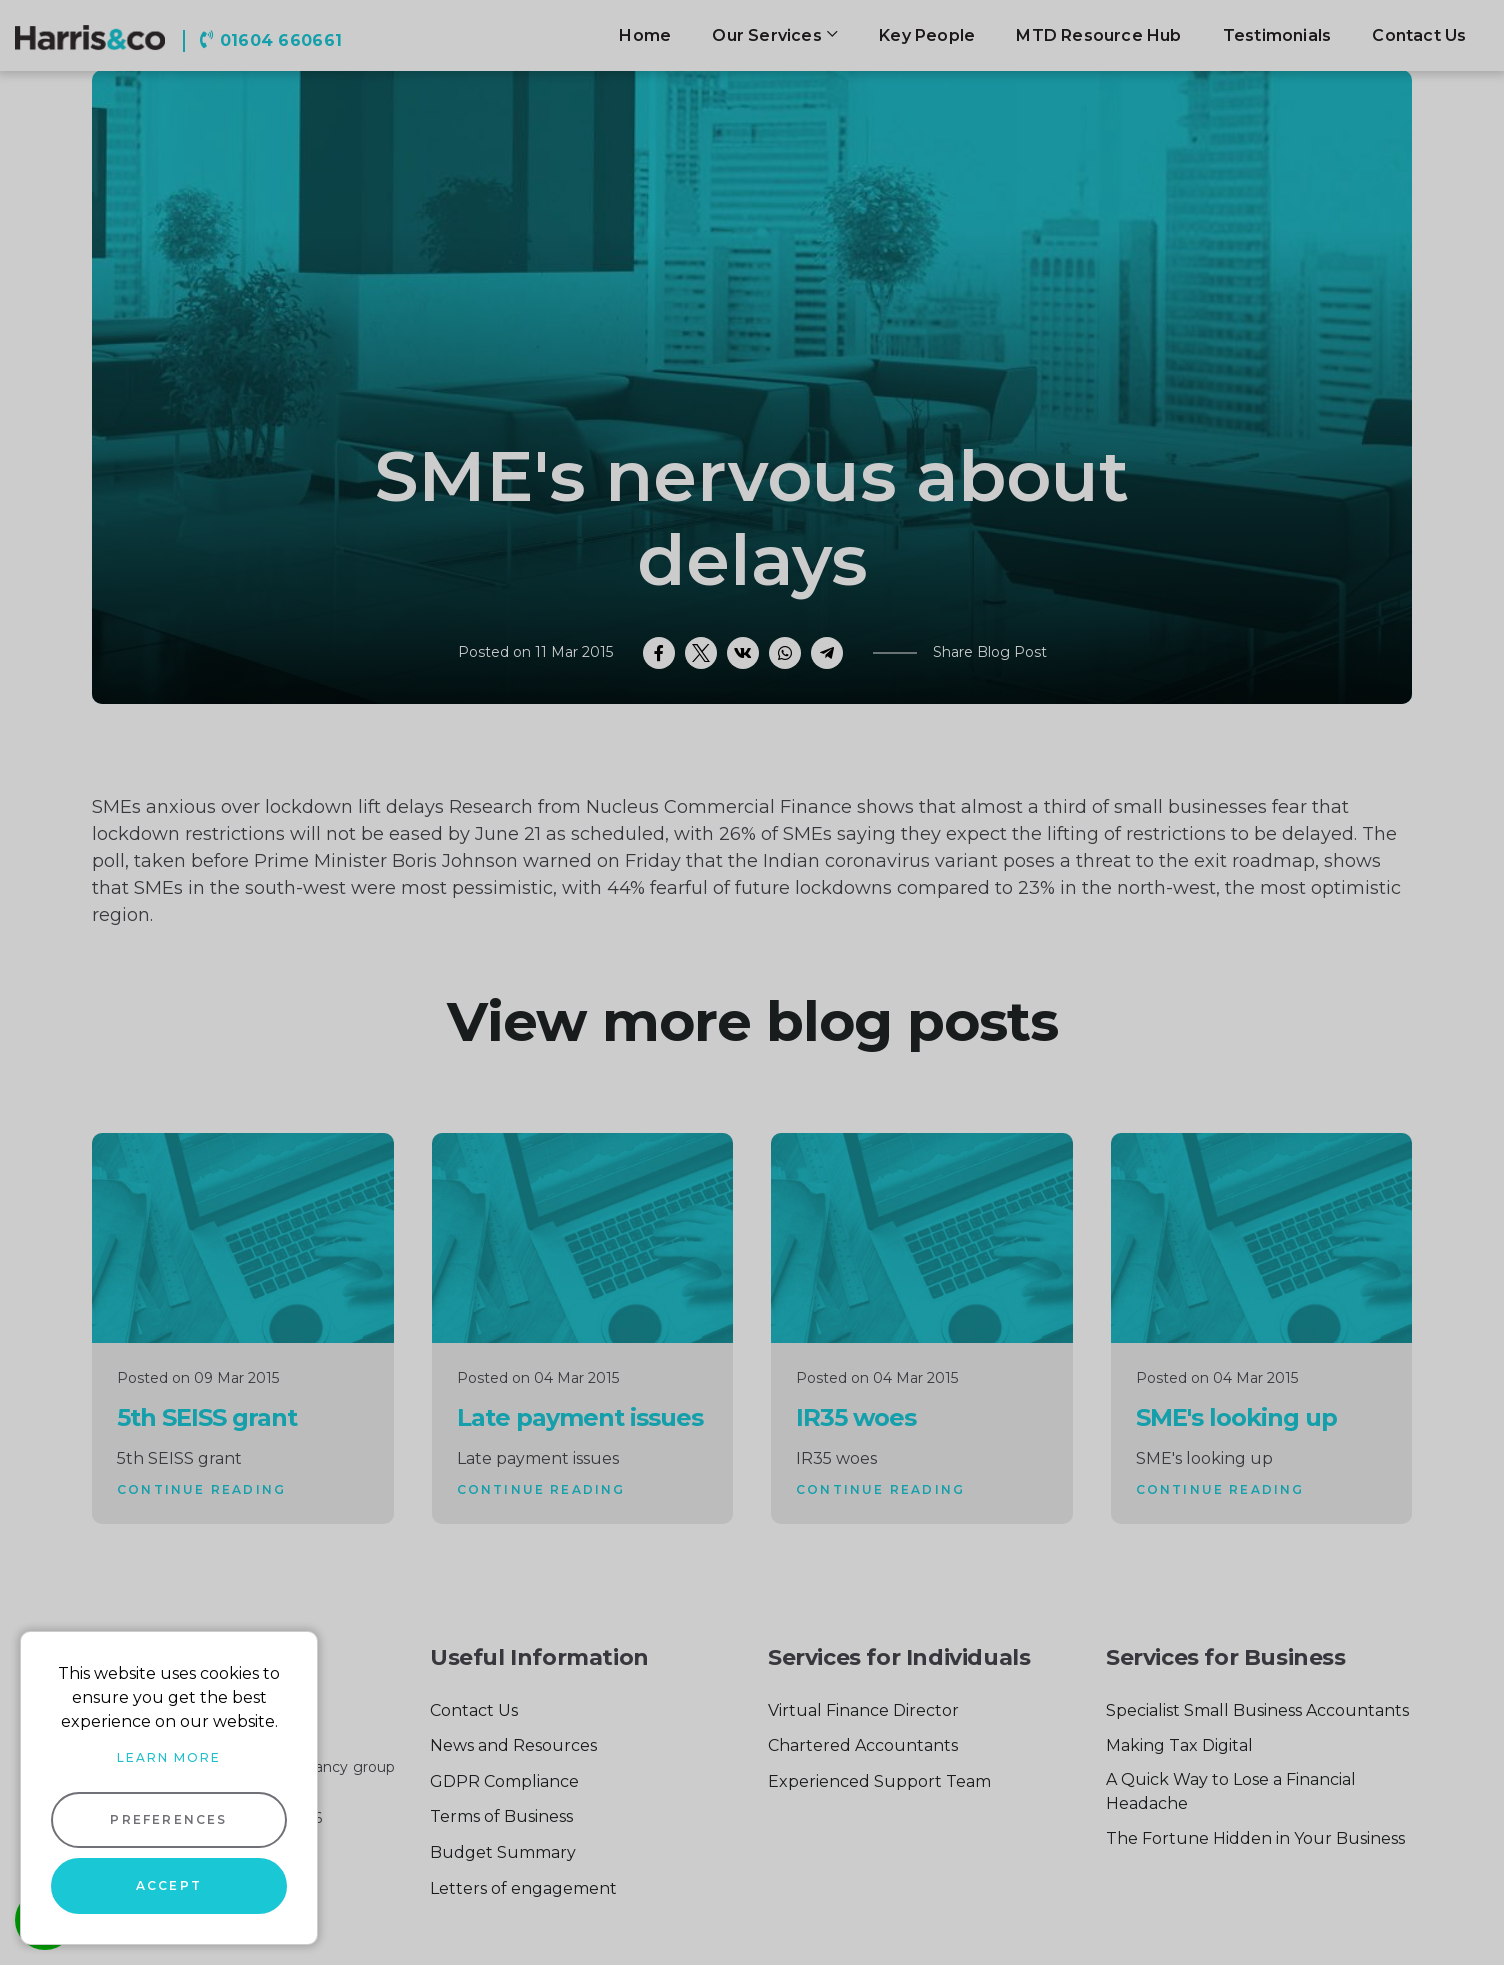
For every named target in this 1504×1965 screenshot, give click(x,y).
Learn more (169, 1757)
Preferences (168, 1819)
